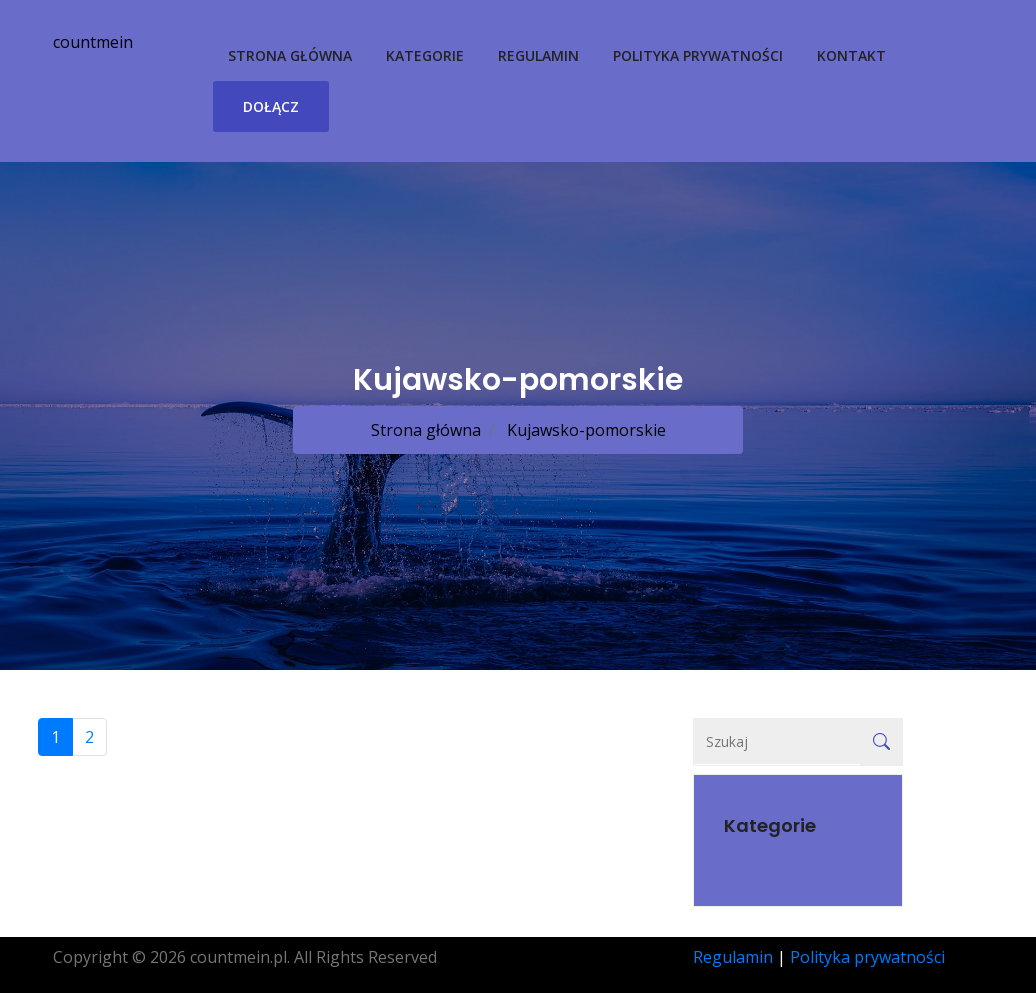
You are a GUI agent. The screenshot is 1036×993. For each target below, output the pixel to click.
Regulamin (538, 55)
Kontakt (851, 55)
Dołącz (271, 106)
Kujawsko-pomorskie (584, 430)
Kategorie (425, 55)
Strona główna (290, 55)
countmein (93, 42)
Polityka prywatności (698, 55)
